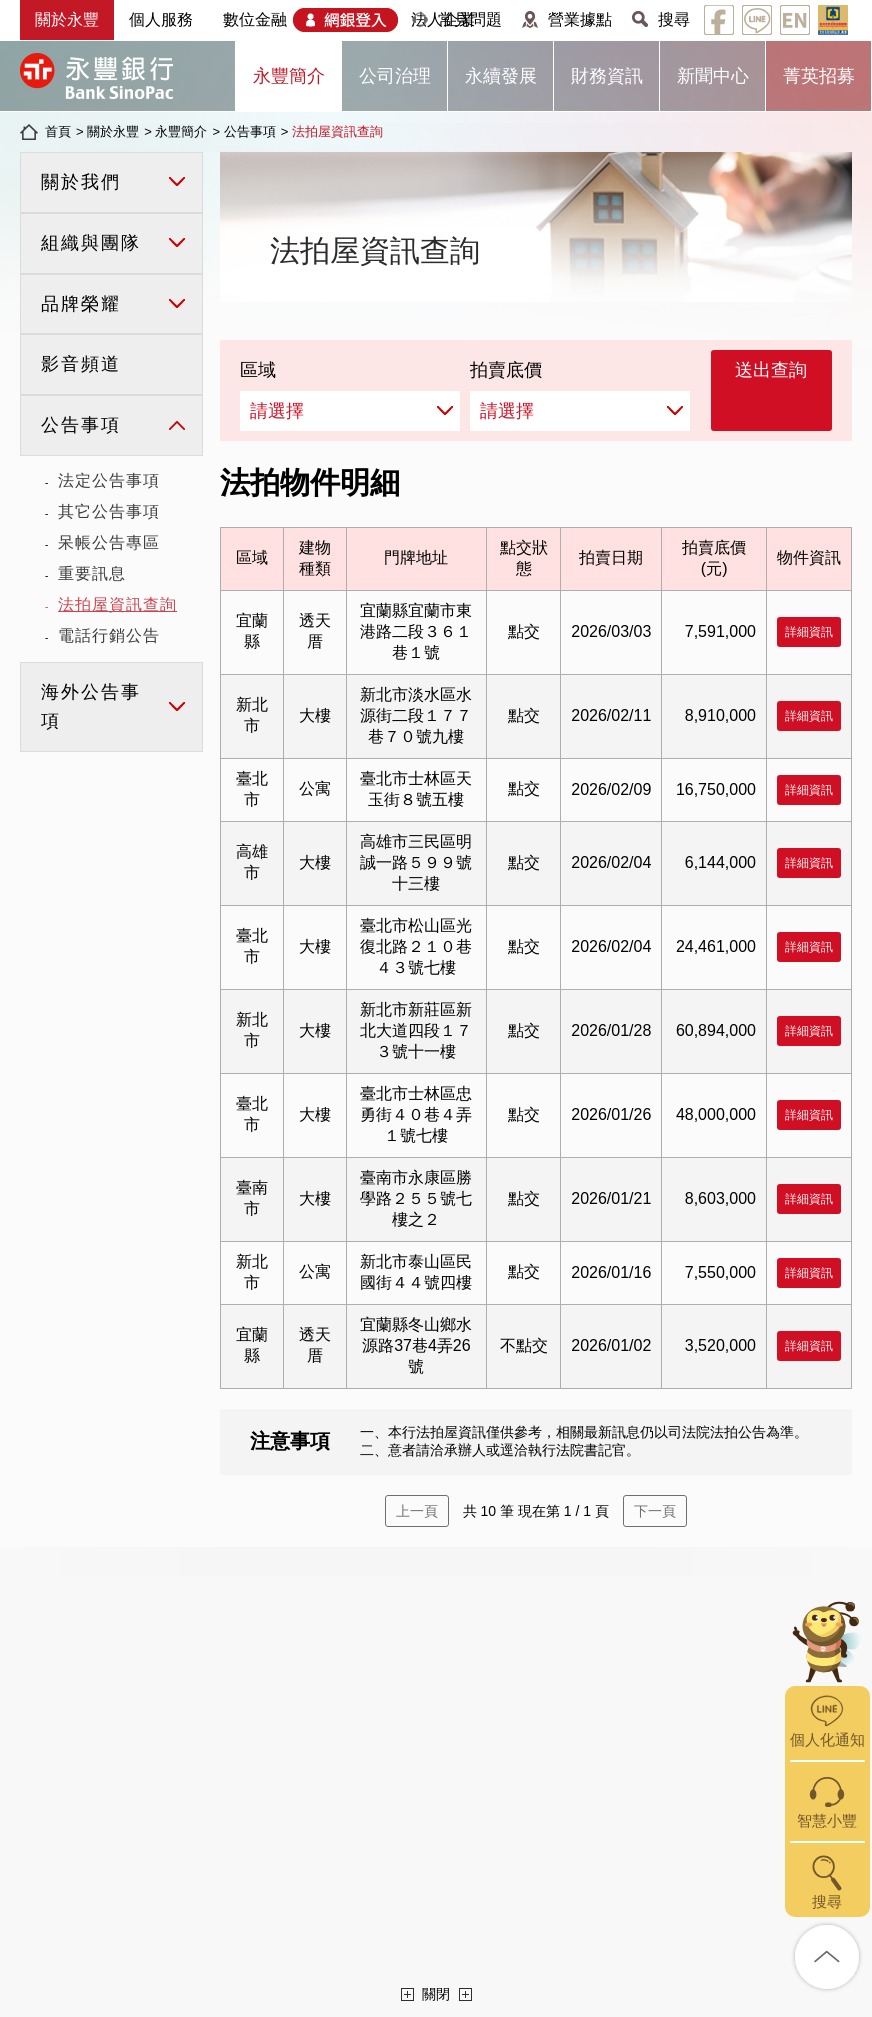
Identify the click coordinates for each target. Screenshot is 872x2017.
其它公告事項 (109, 511)
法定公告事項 (109, 480)
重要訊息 (92, 573)
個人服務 (161, 19)
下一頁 (655, 1511)
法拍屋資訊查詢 (337, 131)
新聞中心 (713, 76)
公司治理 (395, 76)
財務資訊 (607, 76)
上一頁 (417, 1511)
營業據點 (580, 19)
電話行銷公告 (109, 635)
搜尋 (674, 19)
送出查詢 (771, 370)
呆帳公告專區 (109, 542)
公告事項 (250, 131)
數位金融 (255, 19)
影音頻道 (81, 364)
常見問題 (470, 19)
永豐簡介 (289, 76)
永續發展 (501, 76)
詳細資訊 (809, 632)
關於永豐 (67, 19)
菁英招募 (819, 76)
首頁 (58, 131)
